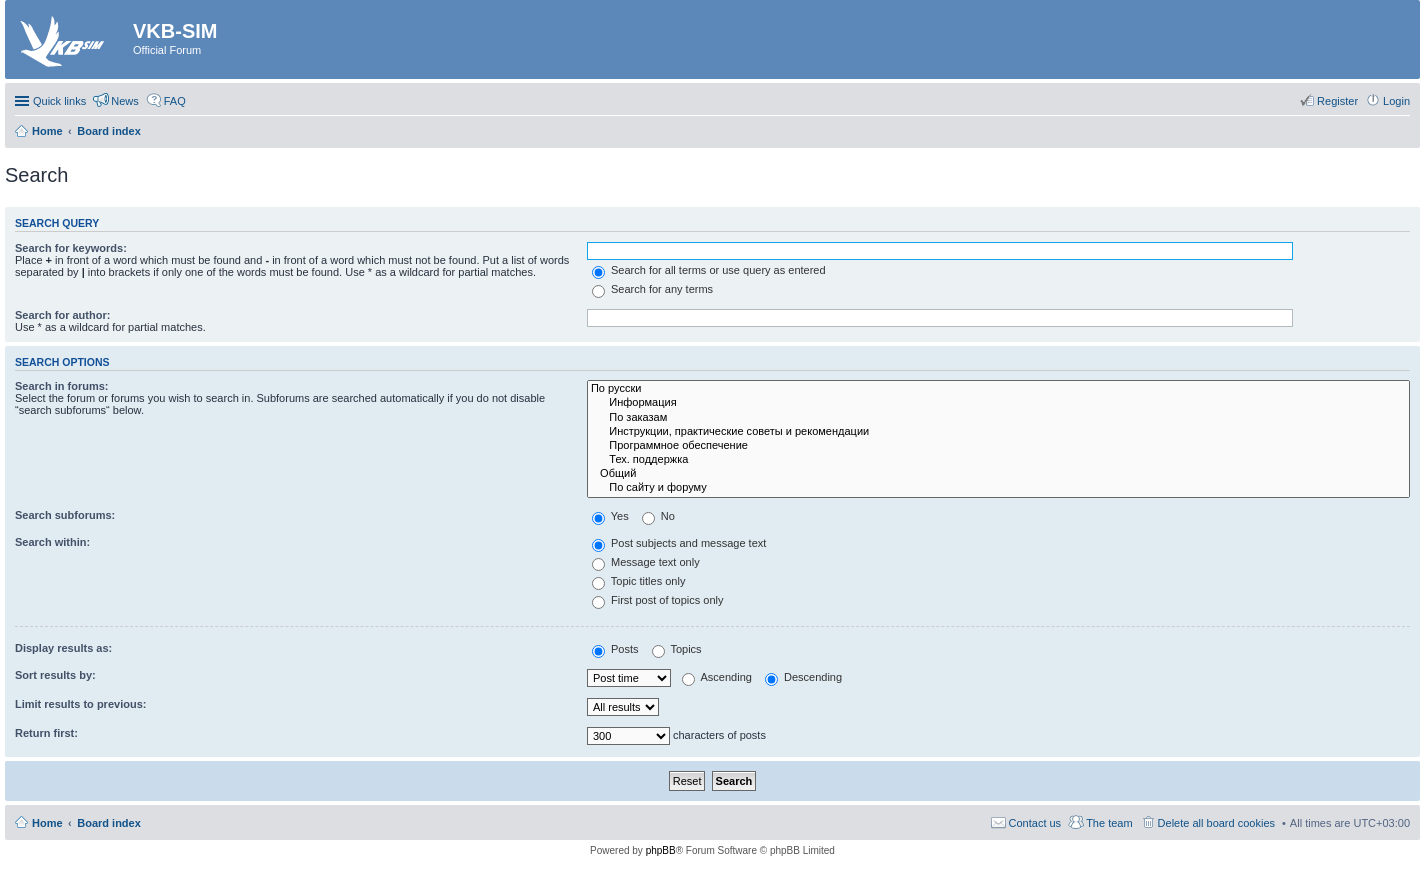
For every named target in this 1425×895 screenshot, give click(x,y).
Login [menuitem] (1396, 101)
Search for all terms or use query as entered (709, 270)
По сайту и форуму (998, 488)
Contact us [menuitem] (1035, 823)
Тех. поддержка (998, 460)
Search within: (52, 542)
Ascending (717, 677)
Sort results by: (55, 675)
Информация (998, 403)
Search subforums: (65, 515)
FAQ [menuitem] (175, 101)
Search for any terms (652, 289)
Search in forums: (62, 386)
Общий (998, 474)
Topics (677, 649)
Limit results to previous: (80, 704)
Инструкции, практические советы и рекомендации (998, 432)
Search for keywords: (71, 248)
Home (47, 823)
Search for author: (62, 315)
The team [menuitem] (1109, 823)
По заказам (998, 418)
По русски (998, 389)
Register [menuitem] (1337, 101)
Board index (109, 823)
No (658, 516)
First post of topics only (658, 600)
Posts (615, 649)
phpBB (661, 850)
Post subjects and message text (679, 543)
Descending (803, 677)
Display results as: (63, 648)
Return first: (46, 733)
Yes (610, 516)
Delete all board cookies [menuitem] (1216, 823)
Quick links (59, 101)
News (125, 101)
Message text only (646, 562)
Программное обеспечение (998, 446)
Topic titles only (638, 581)
